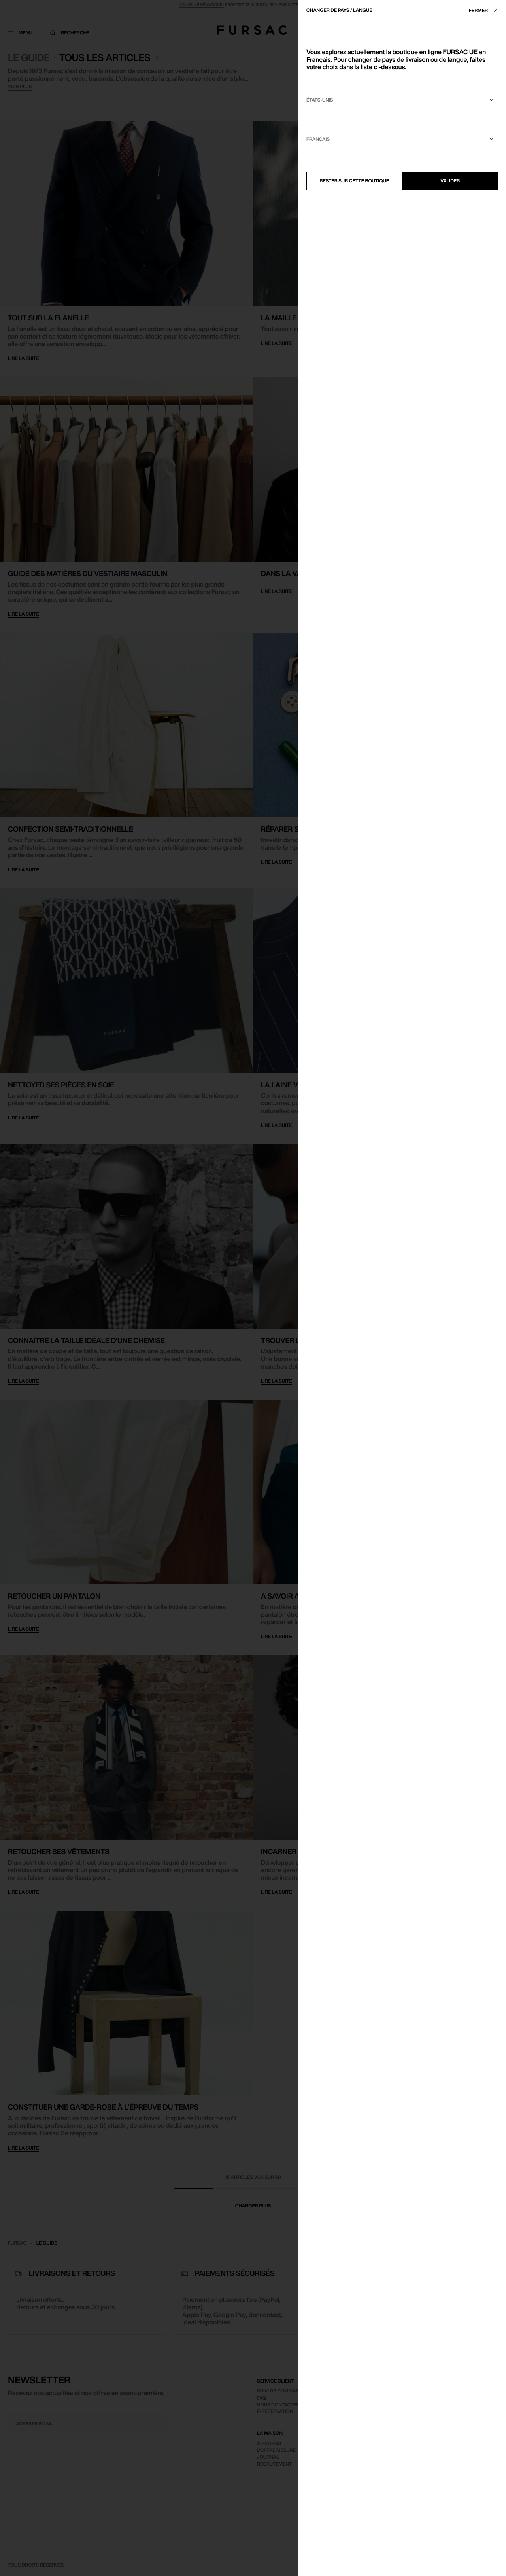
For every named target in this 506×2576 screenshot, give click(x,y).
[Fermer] (485, 10)
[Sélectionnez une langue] (402, 139)
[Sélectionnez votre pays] (402, 100)
